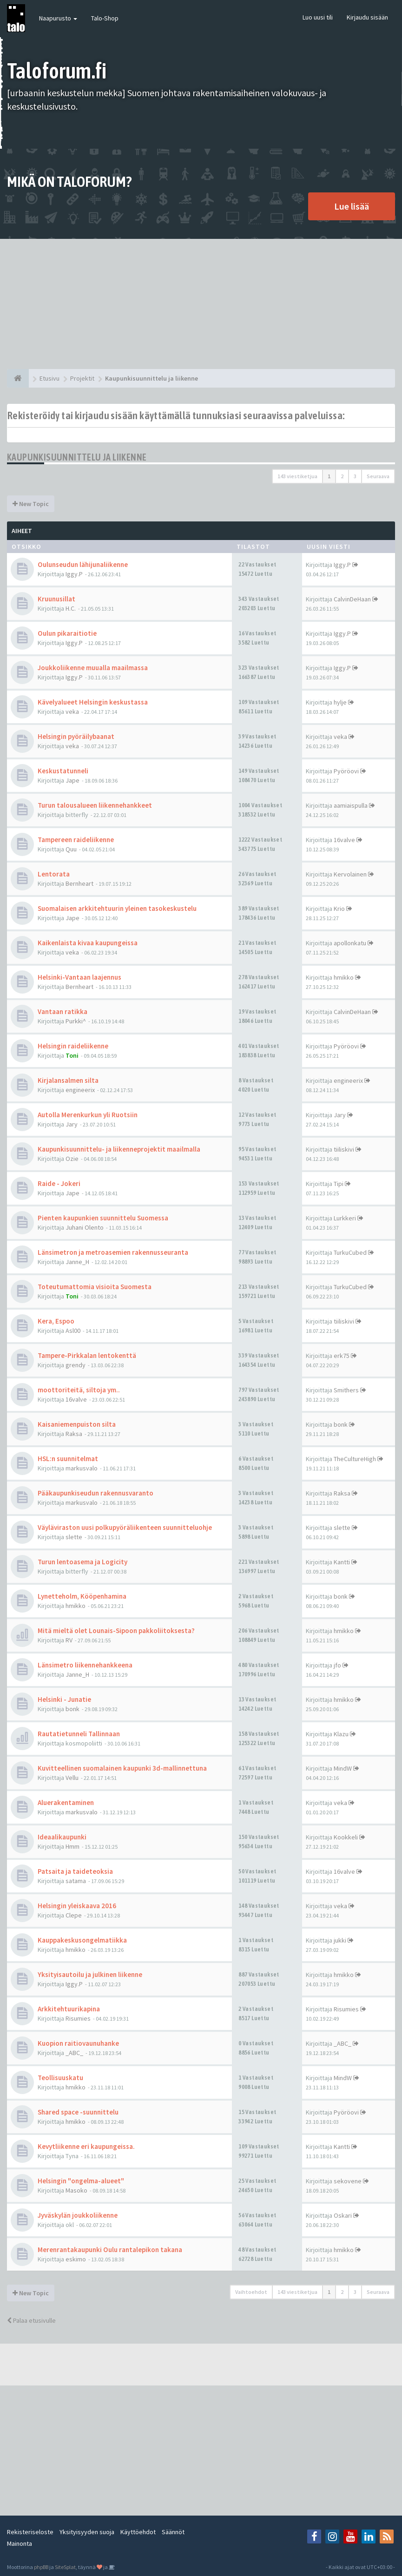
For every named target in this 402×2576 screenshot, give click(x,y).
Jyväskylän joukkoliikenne (78, 2215)
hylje (340, 702)
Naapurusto (58, 18)
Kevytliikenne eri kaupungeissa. (86, 2146)
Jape (72, 780)
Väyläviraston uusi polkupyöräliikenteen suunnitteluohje (125, 1527)
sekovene (348, 2181)
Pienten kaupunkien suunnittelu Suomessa (103, 1217)
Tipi (338, 1183)
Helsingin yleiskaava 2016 (77, 1905)
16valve (344, 840)
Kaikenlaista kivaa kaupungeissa (88, 942)
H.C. (71, 608)
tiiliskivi (344, 1149)
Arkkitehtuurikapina (69, 2008)
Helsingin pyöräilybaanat (76, 736)
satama (76, 1881)
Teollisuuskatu (60, 2077)
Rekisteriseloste (30, 2532)
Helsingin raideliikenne (73, 1045)
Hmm (72, 1846)
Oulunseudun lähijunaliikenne (83, 564)
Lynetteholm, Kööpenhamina (82, 1596)
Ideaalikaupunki (62, 1836)
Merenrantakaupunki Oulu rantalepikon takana (110, 2249)
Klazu (341, 1734)
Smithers (346, 1390)
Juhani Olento (85, 1227)
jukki (340, 1940)
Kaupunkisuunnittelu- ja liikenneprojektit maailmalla (119, 1149)
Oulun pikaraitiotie (67, 633)
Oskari (343, 2215)
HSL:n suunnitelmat (68, 1458)
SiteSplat (65, 2566)
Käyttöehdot (138, 2532)
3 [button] (355, 476)
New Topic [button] (31, 504)
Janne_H (77, 1262)
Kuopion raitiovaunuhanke (78, 2043)
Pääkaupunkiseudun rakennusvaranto (95, 1493)
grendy (76, 1365)
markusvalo (82, 1468)
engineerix (80, 1090)
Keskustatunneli (63, 770)
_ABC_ (74, 2053)
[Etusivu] (18, 378)
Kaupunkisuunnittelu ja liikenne (76, 457)
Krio (339, 908)
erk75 (341, 1355)
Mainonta (19, 2543)
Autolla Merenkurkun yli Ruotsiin (88, 1114)
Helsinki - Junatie (64, 1699)
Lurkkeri (345, 1218)
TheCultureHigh (355, 1459)
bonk (341, 1424)
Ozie (72, 1158)
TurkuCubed (350, 1252)
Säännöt (173, 2532)
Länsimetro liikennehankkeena (85, 1664)
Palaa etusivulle (31, 2320)
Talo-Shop (105, 18)
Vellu (72, 1777)
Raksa (74, 1434)
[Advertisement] (201, 304)
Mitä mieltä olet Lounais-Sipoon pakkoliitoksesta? (116, 1630)
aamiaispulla (351, 805)
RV (69, 1640)
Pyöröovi (346, 771)
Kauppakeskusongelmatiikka (82, 1940)
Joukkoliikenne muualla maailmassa (93, 667)
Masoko (76, 2190)
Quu (71, 849)
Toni (72, 1055)
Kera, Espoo (56, 1321)
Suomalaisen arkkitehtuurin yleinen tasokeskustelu (117, 908)
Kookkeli (346, 1837)
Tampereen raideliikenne (76, 839)
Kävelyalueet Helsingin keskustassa (93, 702)
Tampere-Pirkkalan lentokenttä (87, 1355)
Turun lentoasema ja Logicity (82, 1561)
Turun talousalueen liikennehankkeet (95, 805)
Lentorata (54, 874)
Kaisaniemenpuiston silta (77, 1424)
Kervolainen (350, 874)
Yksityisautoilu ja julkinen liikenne (90, 1974)
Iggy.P (74, 574)
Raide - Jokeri (59, 1183)
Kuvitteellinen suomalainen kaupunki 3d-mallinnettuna (122, 1768)
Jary (72, 1124)
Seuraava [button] (378, 476)
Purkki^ (76, 1021)
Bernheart (79, 883)
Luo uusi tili (318, 17)
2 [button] (342, 476)
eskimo (76, 2259)
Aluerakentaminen (66, 1802)
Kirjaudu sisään (367, 17)
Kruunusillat (56, 598)
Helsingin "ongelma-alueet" (81, 2180)
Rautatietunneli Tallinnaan (79, 1733)
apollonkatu (350, 943)
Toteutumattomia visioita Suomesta (95, 1286)
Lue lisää (351, 206)
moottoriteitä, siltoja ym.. (79, 1389)
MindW (343, 1768)
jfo (337, 1665)
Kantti (342, 1562)
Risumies (78, 2018)
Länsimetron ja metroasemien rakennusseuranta (113, 1252)
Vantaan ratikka (62, 1011)
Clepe (74, 1915)
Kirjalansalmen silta (68, 1080)
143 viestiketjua (297, 476)
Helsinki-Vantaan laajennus (79, 977)
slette (74, 1537)
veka (72, 711)
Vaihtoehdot (251, 2291)
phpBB (41, 2566)
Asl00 (73, 1330)
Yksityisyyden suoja (86, 2532)
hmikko (344, 977)
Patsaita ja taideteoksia (75, 1871)
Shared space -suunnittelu (78, 2112)
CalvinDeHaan (352, 599)
